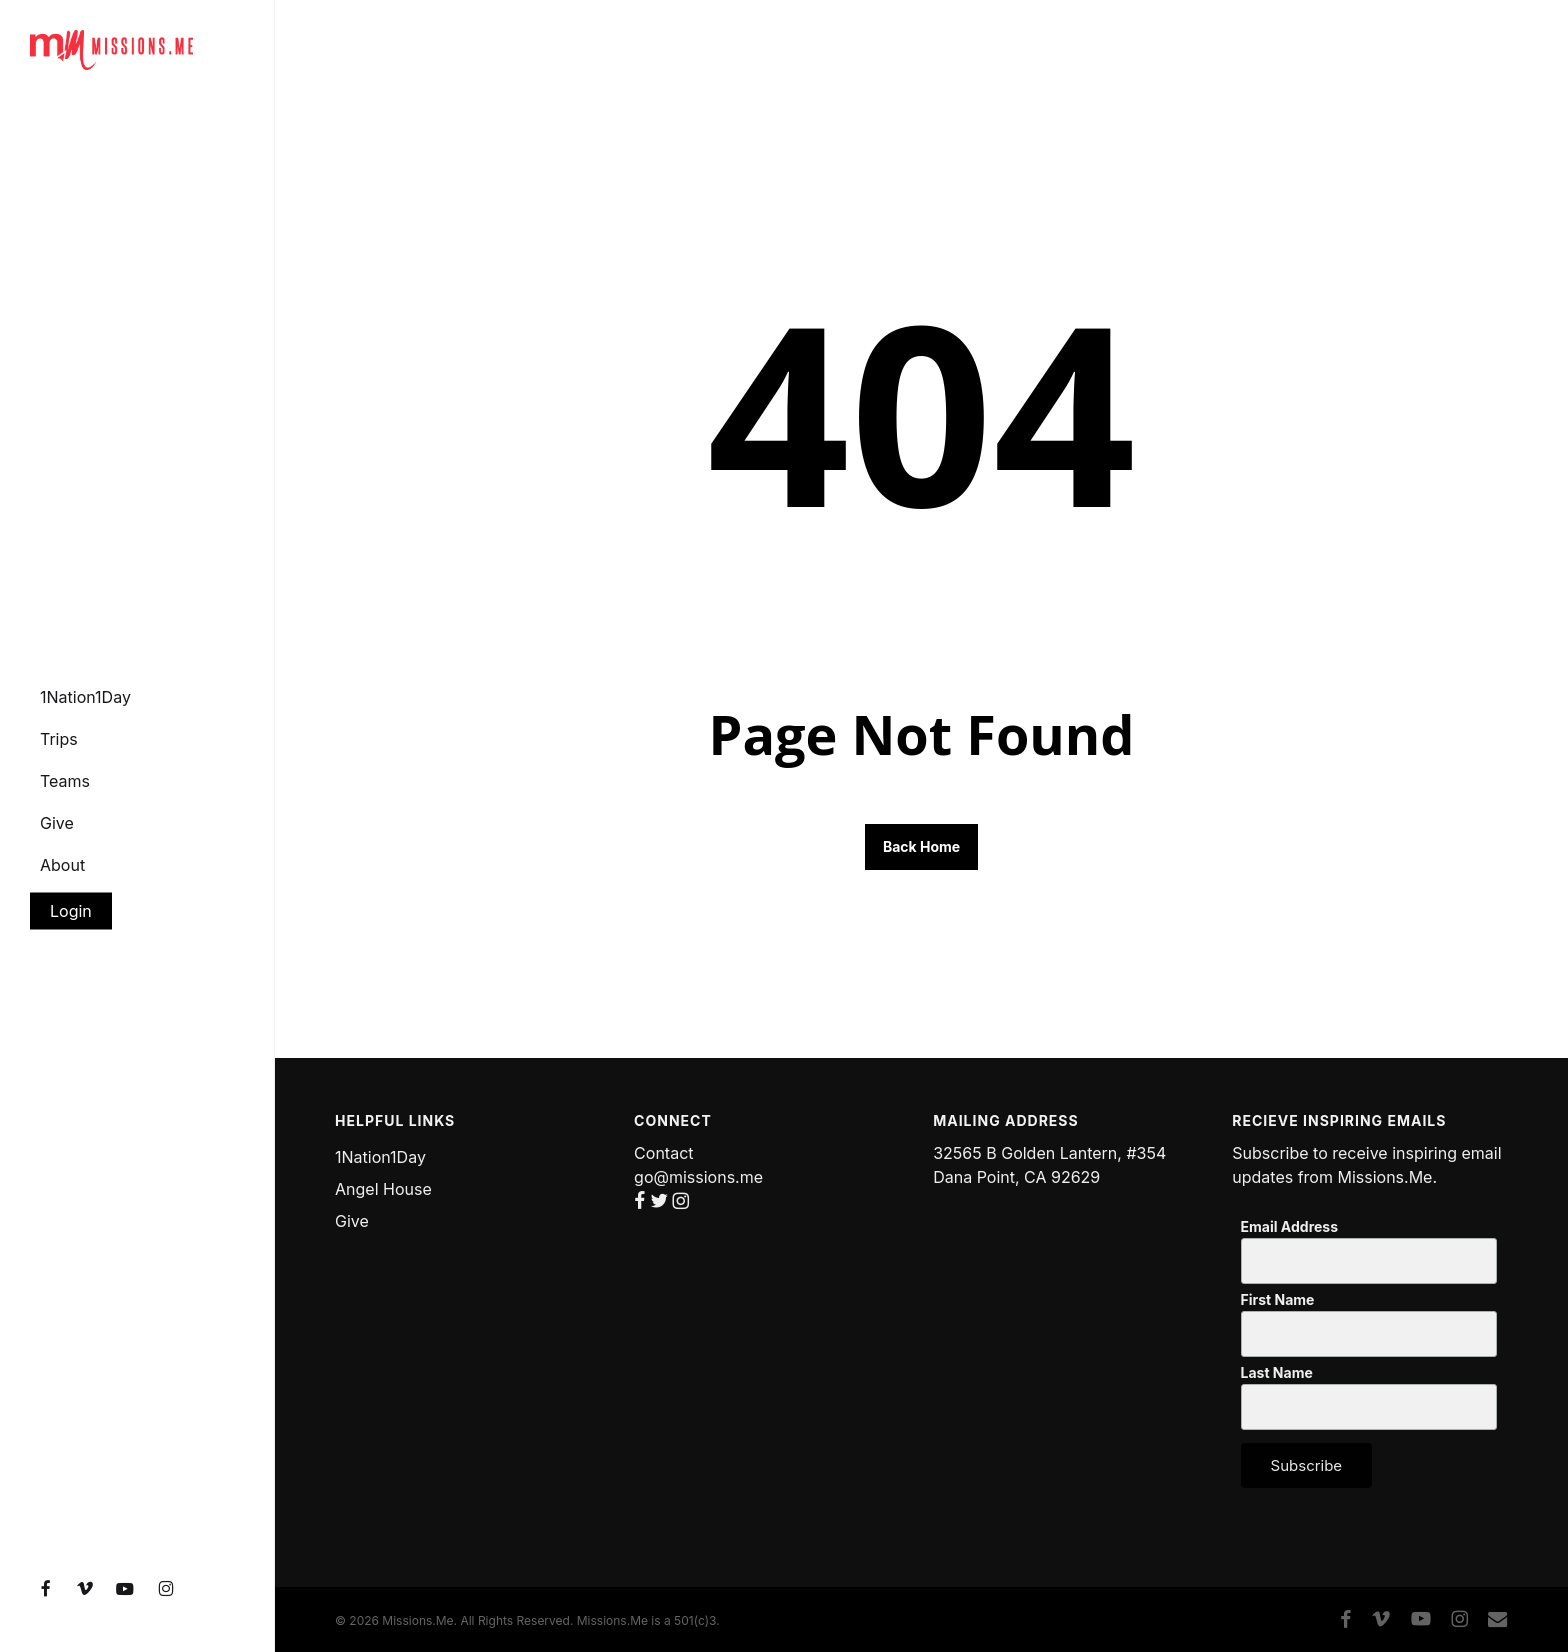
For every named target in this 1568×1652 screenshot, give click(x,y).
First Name (1278, 1300)
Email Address (1289, 1227)
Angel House (383, 1189)
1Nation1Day (380, 1157)
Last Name (1277, 1373)
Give (352, 1221)
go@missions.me (698, 1177)
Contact (663, 1153)
